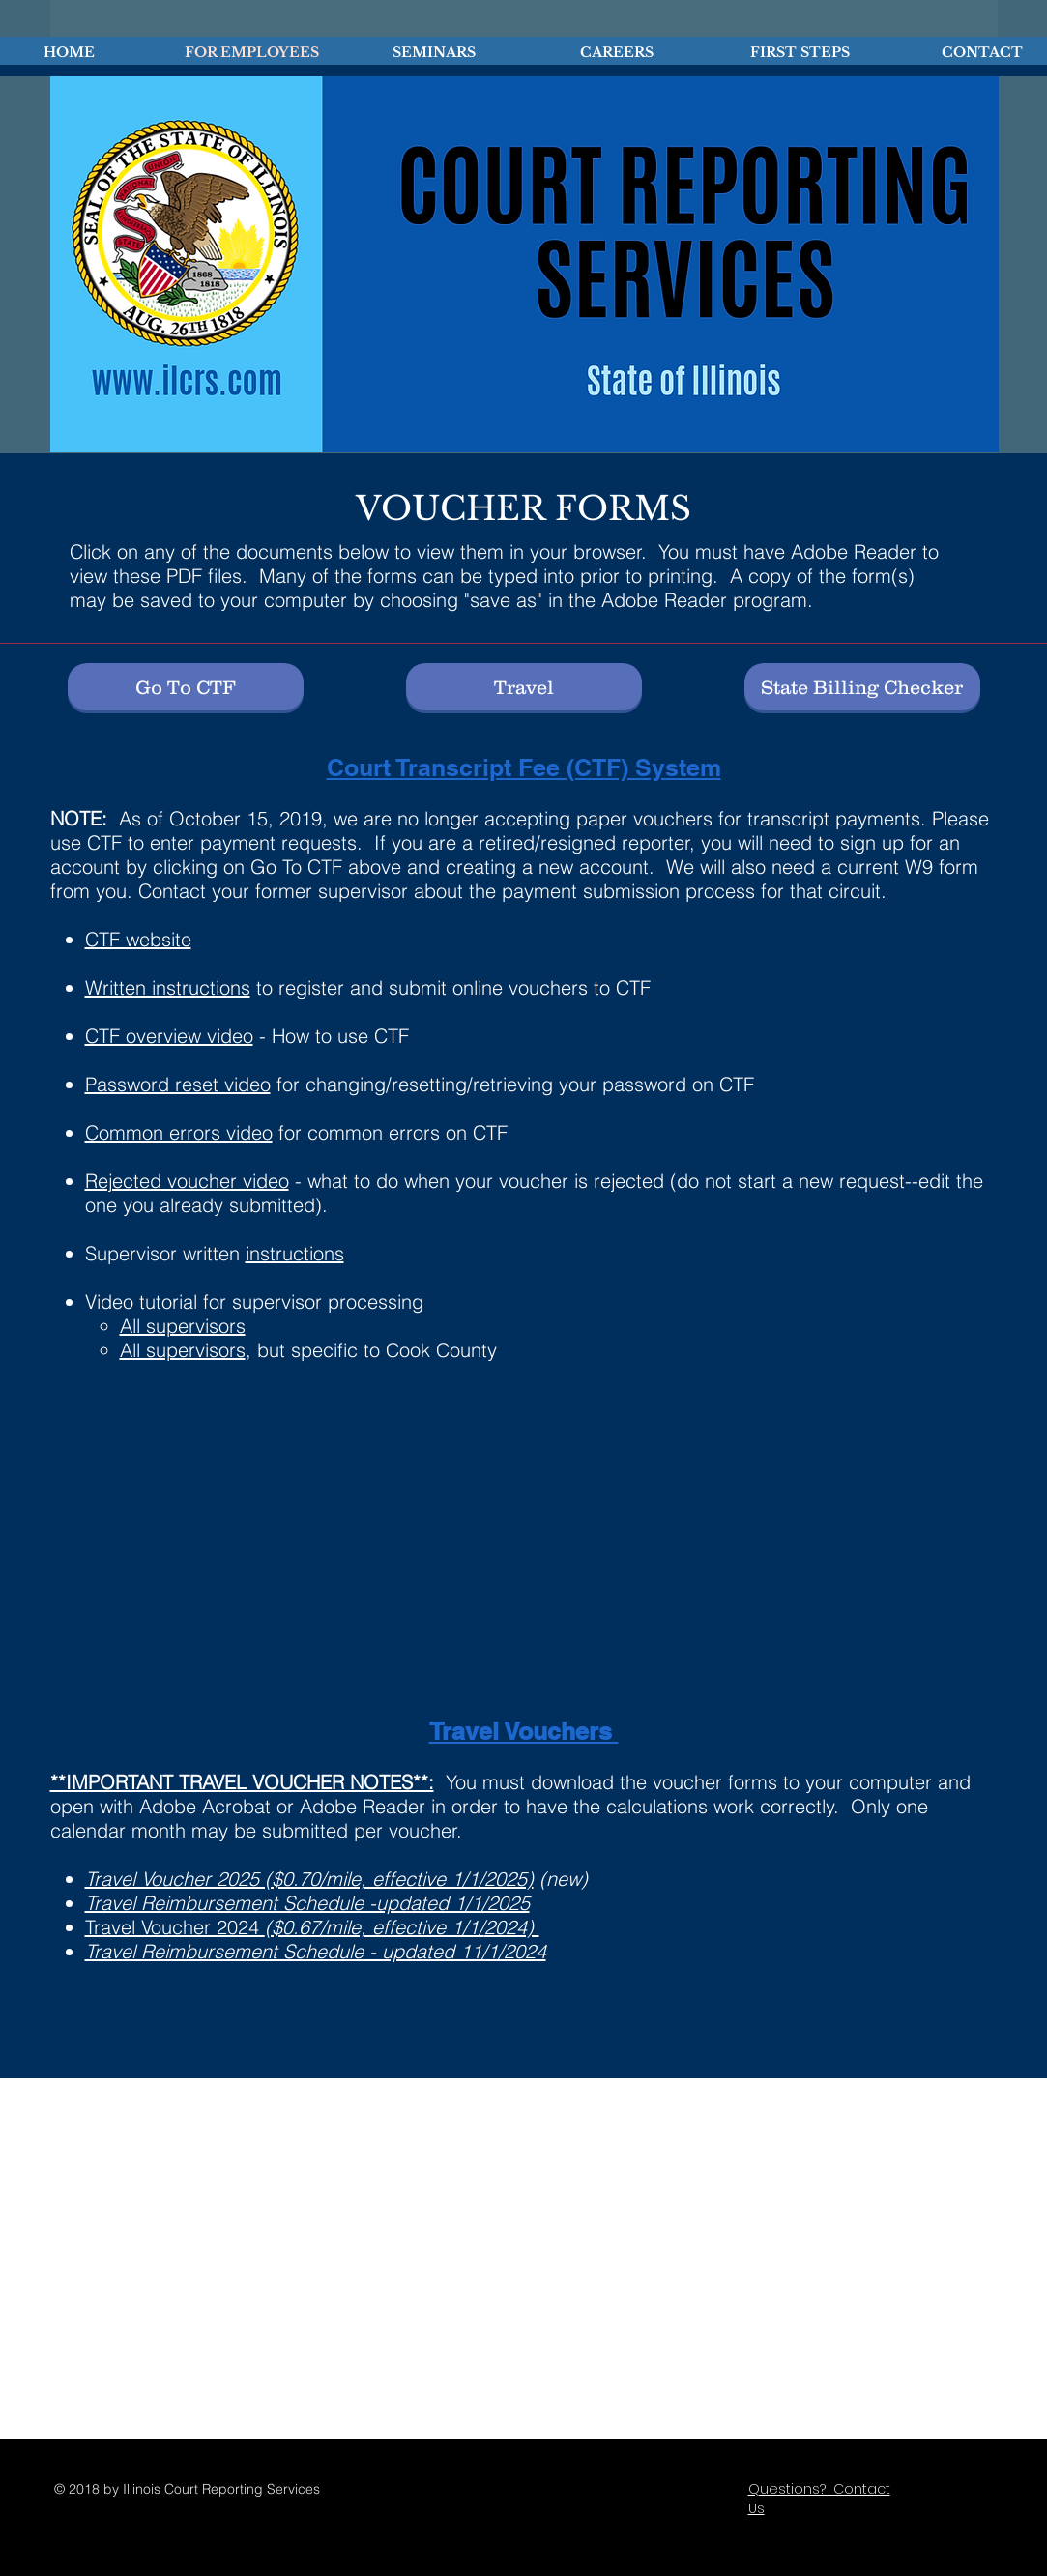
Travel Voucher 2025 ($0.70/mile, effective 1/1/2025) (309, 1879)
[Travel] (524, 686)
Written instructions (167, 987)
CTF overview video (169, 1036)
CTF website (138, 939)
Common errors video (179, 1132)
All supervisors (183, 1350)
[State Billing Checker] (862, 686)
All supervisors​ (183, 1326)
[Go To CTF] (186, 686)
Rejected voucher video (187, 1181)
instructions (295, 1253)
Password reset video (178, 1084)
